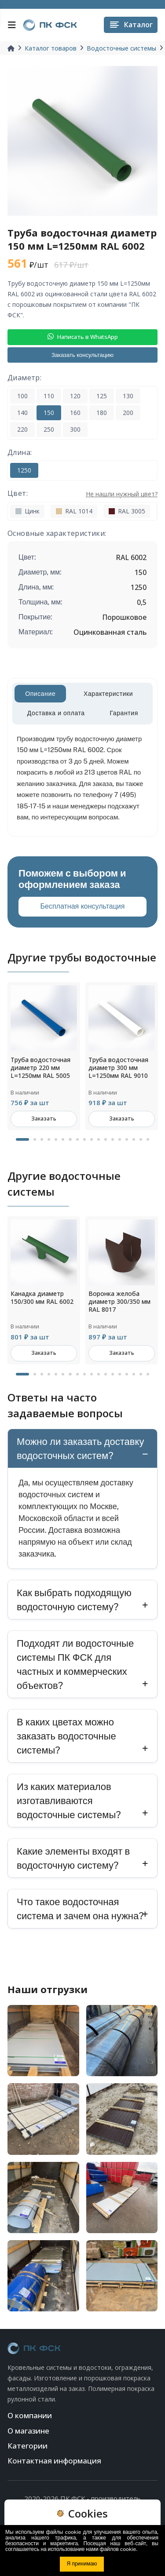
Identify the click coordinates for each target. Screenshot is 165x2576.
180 (101, 412)
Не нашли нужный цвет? (122, 494)
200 (128, 412)
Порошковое (124, 617)
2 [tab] (34, 1139)
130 (128, 396)
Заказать (43, 1118)
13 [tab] (112, 1139)
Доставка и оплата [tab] (56, 713)
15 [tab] (126, 1139)
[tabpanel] (44, 1056)
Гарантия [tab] (124, 713)
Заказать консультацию (82, 355)
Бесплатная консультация (82, 906)
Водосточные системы (121, 48)
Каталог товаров (51, 48)
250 (49, 429)
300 (75, 429)
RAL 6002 (131, 557)
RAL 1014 (73, 511)
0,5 (142, 602)
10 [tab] (91, 1139)
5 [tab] (56, 1139)
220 (22, 429)
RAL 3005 (126, 511)
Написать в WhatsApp (83, 337)
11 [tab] (98, 1139)
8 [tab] (77, 1139)
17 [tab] (140, 1139)
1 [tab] (22, 1139)
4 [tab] (49, 1139)
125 (101, 396)
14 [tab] (119, 1139)
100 (22, 396)
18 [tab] (148, 1139)
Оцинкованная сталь (110, 632)
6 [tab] (63, 1139)
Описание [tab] (40, 693)
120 (75, 396)
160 (75, 412)
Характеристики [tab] (108, 693)
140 (22, 412)
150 (49, 412)
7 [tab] (70, 1139)
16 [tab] (133, 1139)
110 (49, 396)
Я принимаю (81, 2564)
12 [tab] (105, 1139)
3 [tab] (41, 1139)
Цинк (27, 511)
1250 (24, 470)
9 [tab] (84, 1139)
